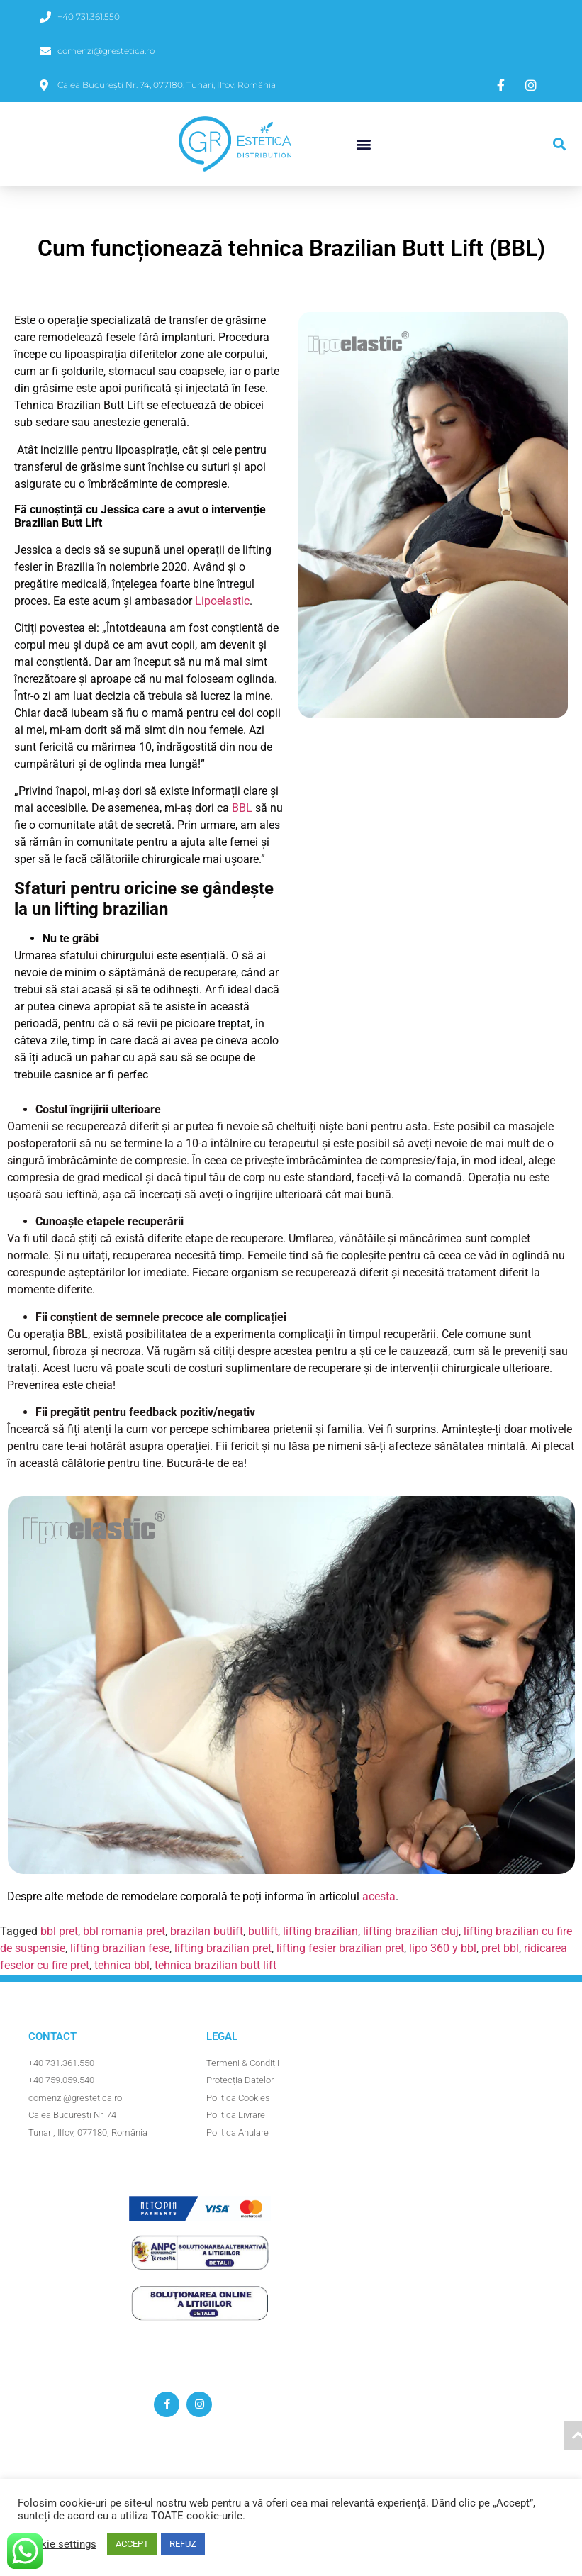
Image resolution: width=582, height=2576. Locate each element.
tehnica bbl (122, 1965)
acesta (379, 1896)
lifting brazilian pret (223, 1948)
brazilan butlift (206, 1931)
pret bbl (500, 1948)
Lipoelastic (222, 601)
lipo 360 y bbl (442, 1948)
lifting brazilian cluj (411, 1931)
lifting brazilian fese (119, 1948)
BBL (242, 808)
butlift (263, 1931)
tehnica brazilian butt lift (215, 1965)
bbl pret (59, 1931)
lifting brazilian (320, 1931)
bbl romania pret (124, 1931)
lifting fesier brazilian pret (340, 1948)
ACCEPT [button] (132, 2543)
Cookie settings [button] (58, 2544)
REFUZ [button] (182, 2543)
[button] (363, 144)
